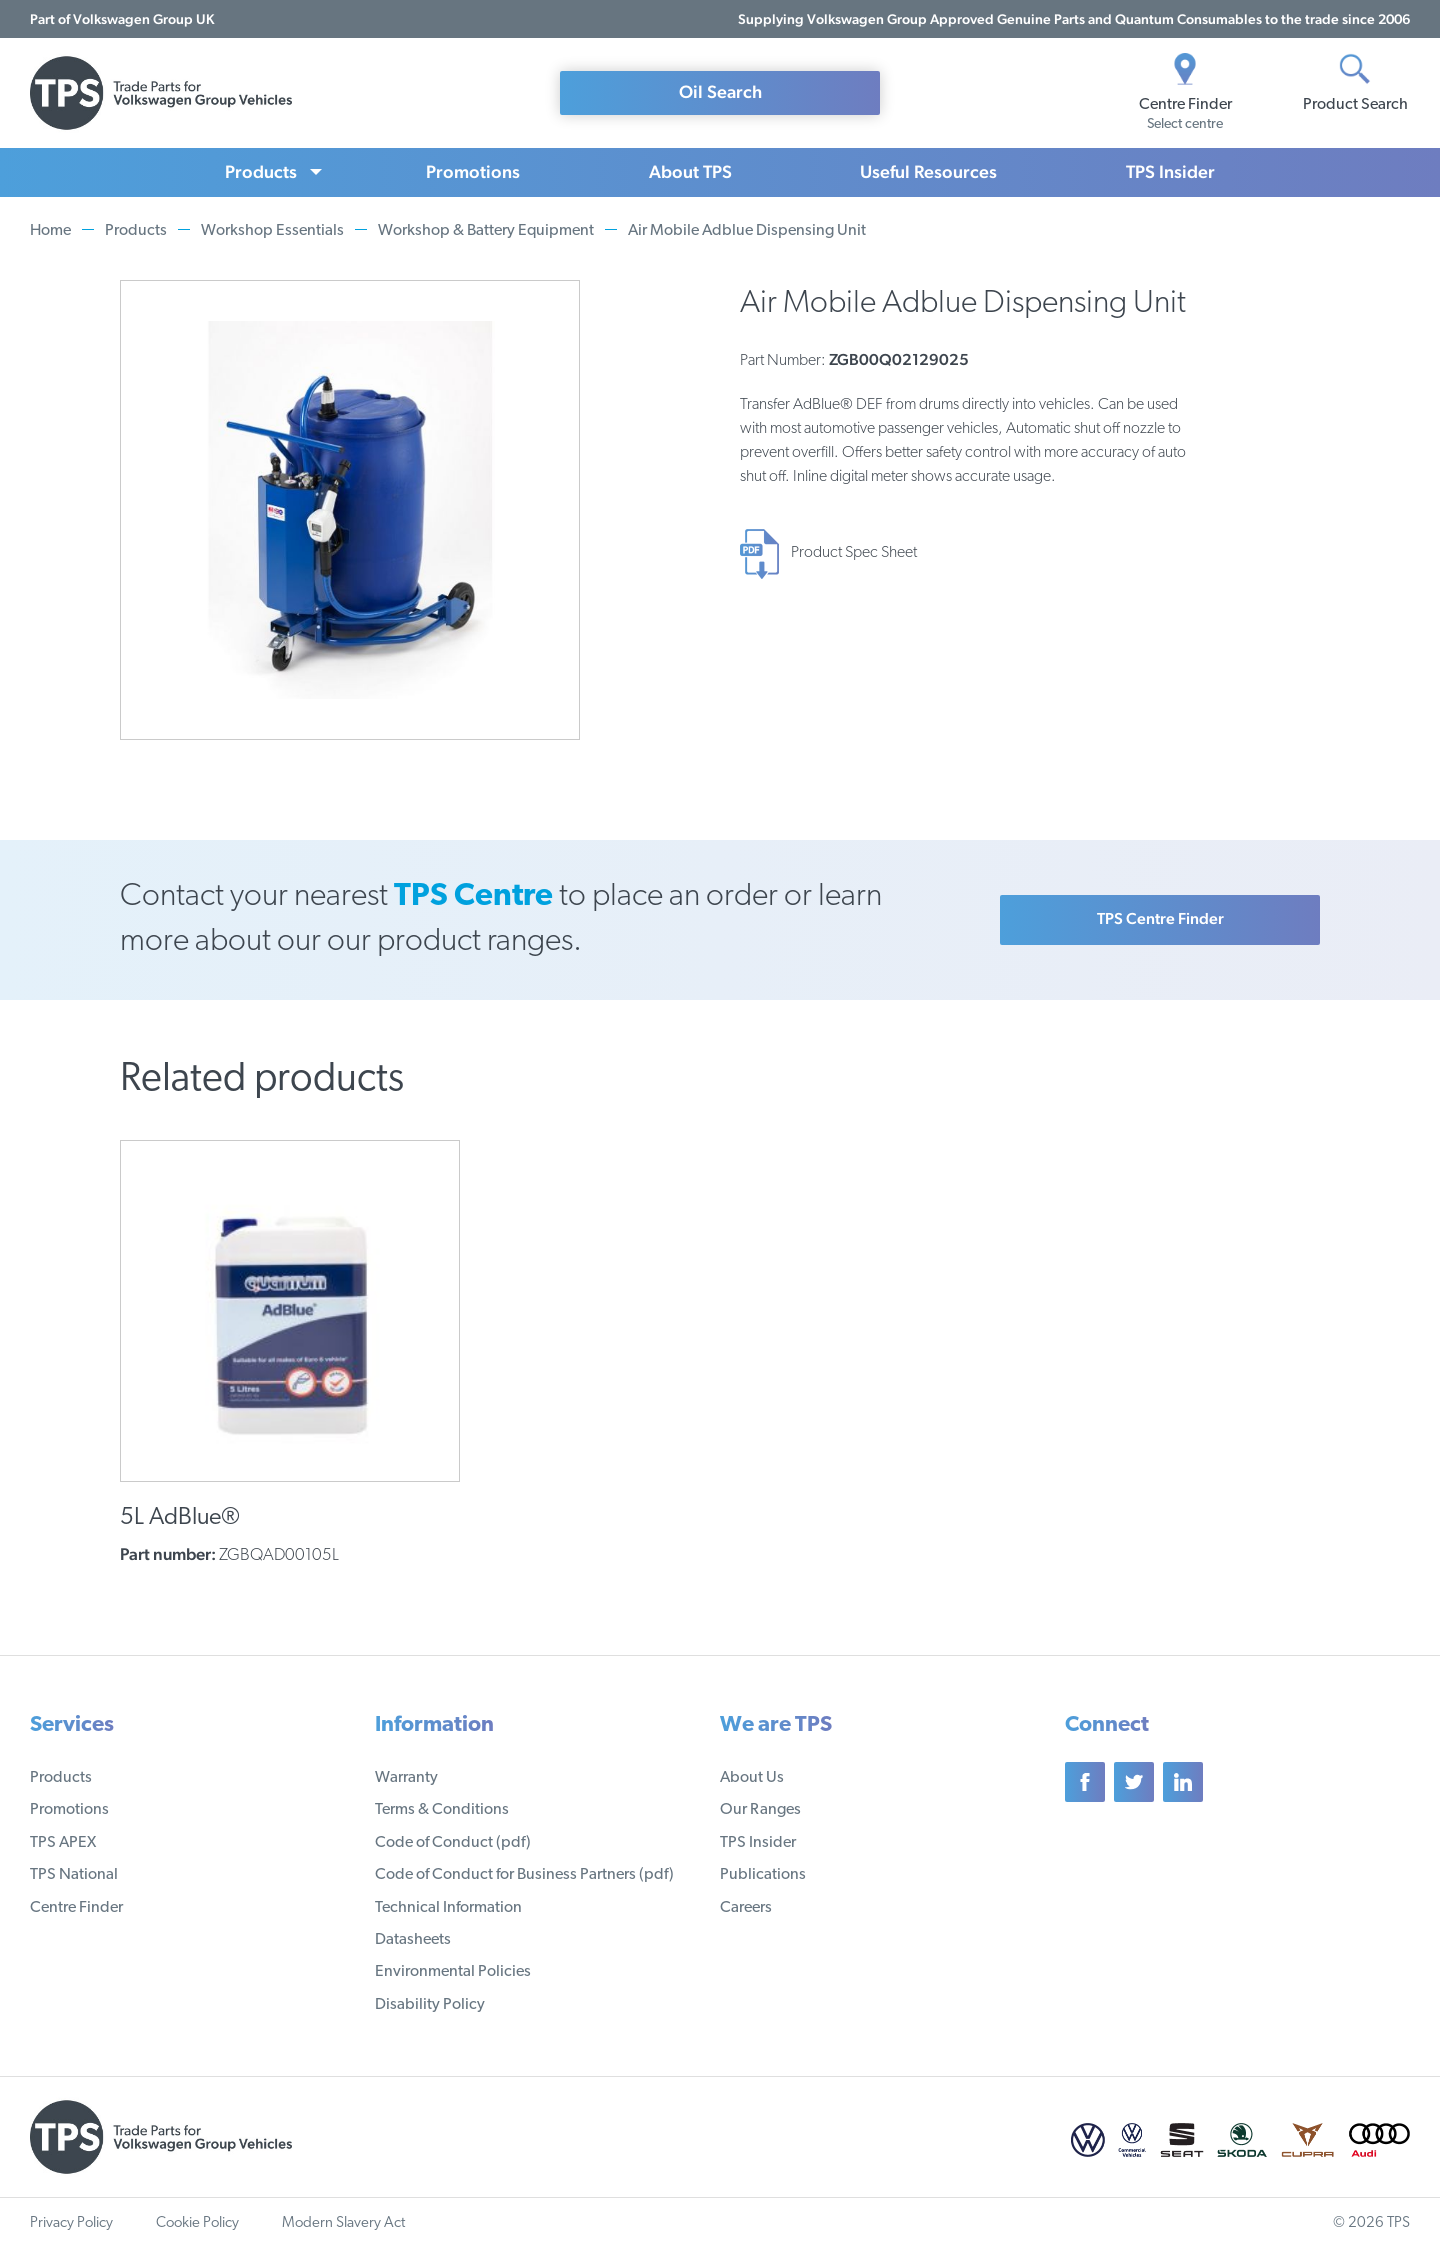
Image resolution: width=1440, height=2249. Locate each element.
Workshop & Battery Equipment (486, 231)
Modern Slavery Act (343, 2223)
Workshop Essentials (272, 231)
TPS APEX (63, 1843)
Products (261, 171)
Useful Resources (928, 171)
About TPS (690, 171)
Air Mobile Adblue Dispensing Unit (747, 231)
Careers (746, 1908)
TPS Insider (1170, 171)
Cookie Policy (197, 2223)
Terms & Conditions (442, 1810)
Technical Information (448, 1908)
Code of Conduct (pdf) (453, 1843)
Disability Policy (430, 2005)
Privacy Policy (71, 2223)
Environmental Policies (453, 1972)
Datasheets (413, 1940)
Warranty (406, 1778)
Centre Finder (76, 1908)
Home (50, 231)
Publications (763, 1875)
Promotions (473, 171)
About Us (752, 1778)
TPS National (74, 1875)
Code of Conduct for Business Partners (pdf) (524, 1875)
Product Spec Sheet (854, 553)
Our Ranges (760, 1810)
